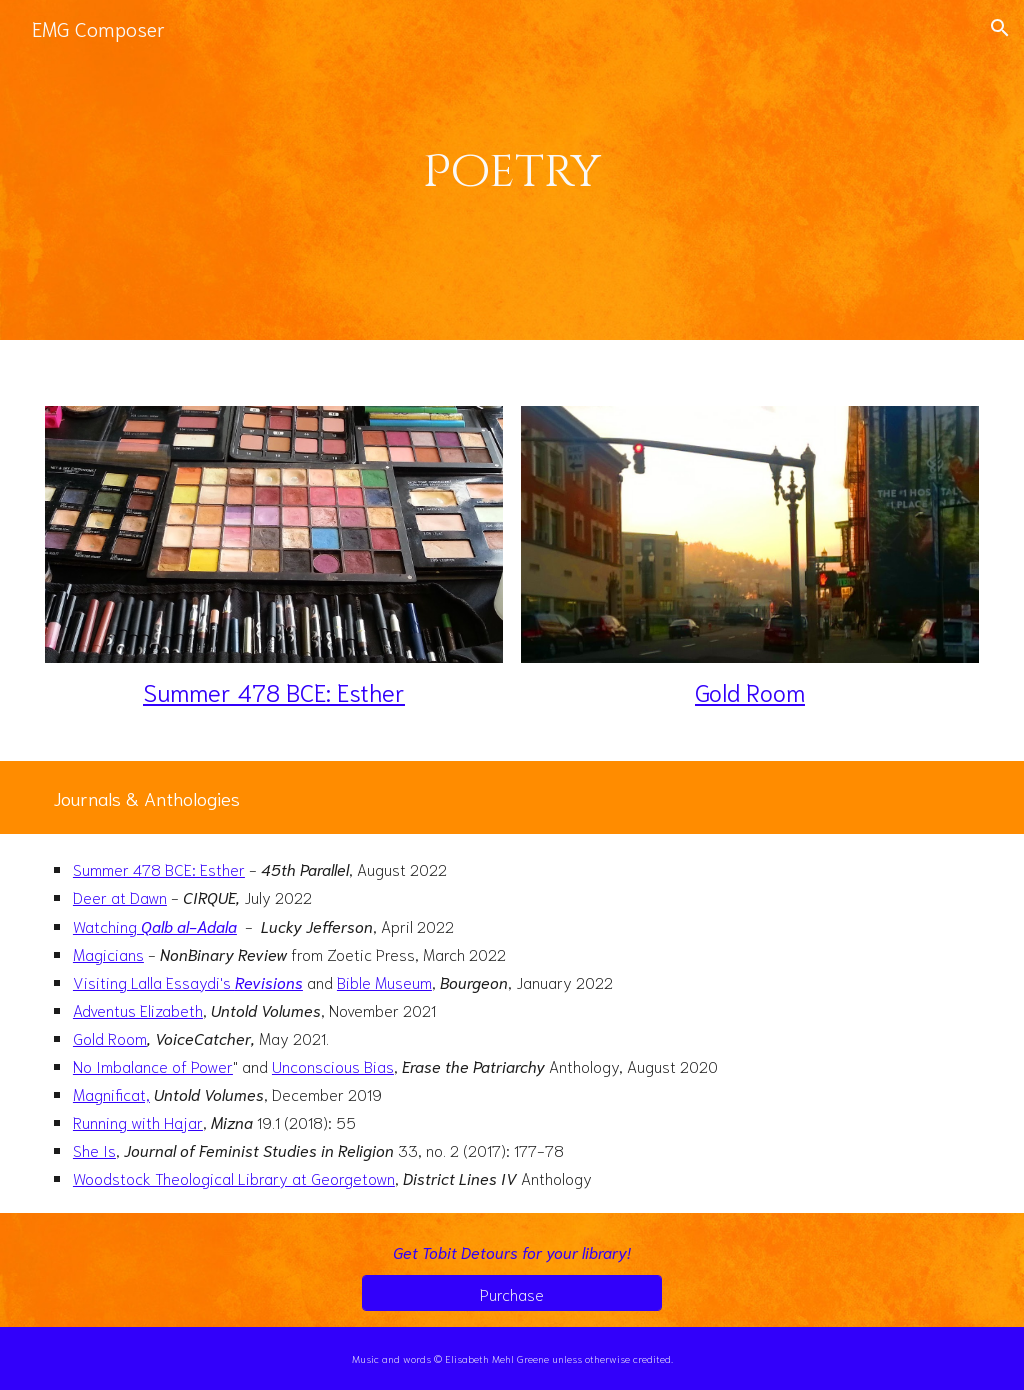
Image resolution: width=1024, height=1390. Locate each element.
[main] (512, 169)
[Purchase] (511, 1293)
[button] (1000, 28)
